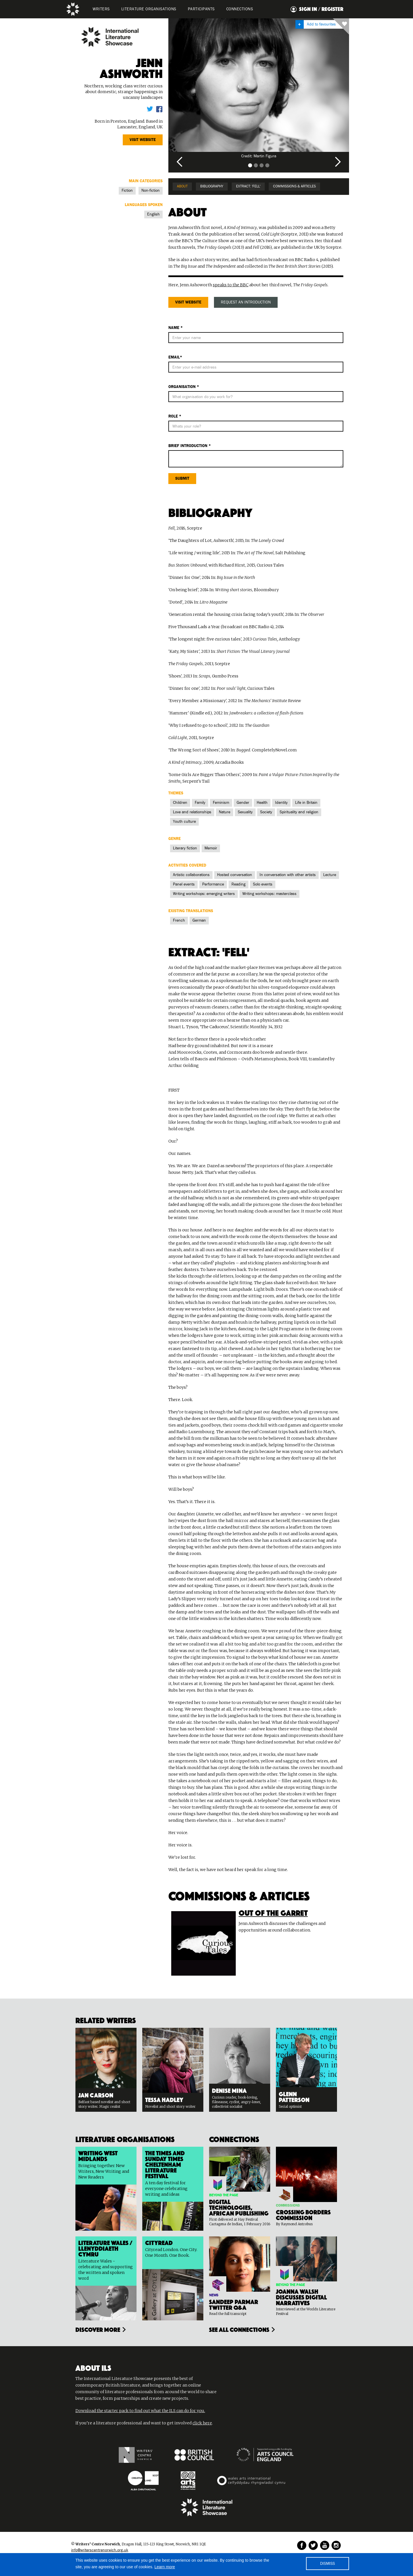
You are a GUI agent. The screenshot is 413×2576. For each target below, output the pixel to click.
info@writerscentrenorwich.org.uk (99, 2550)
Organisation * (183, 387)
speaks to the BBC (230, 284)
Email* (175, 357)
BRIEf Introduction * (189, 446)
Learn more (165, 2567)
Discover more (97, 2329)
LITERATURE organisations (148, 9)
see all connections (239, 2329)
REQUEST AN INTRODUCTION (246, 302)
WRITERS (101, 9)
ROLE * (174, 416)
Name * (175, 328)
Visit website (143, 140)
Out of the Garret (273, 1912)
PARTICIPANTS (201, 9)
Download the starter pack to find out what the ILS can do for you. (140, 2410)
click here (202, 2423)
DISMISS (327, 2564)
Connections (239, 9)
